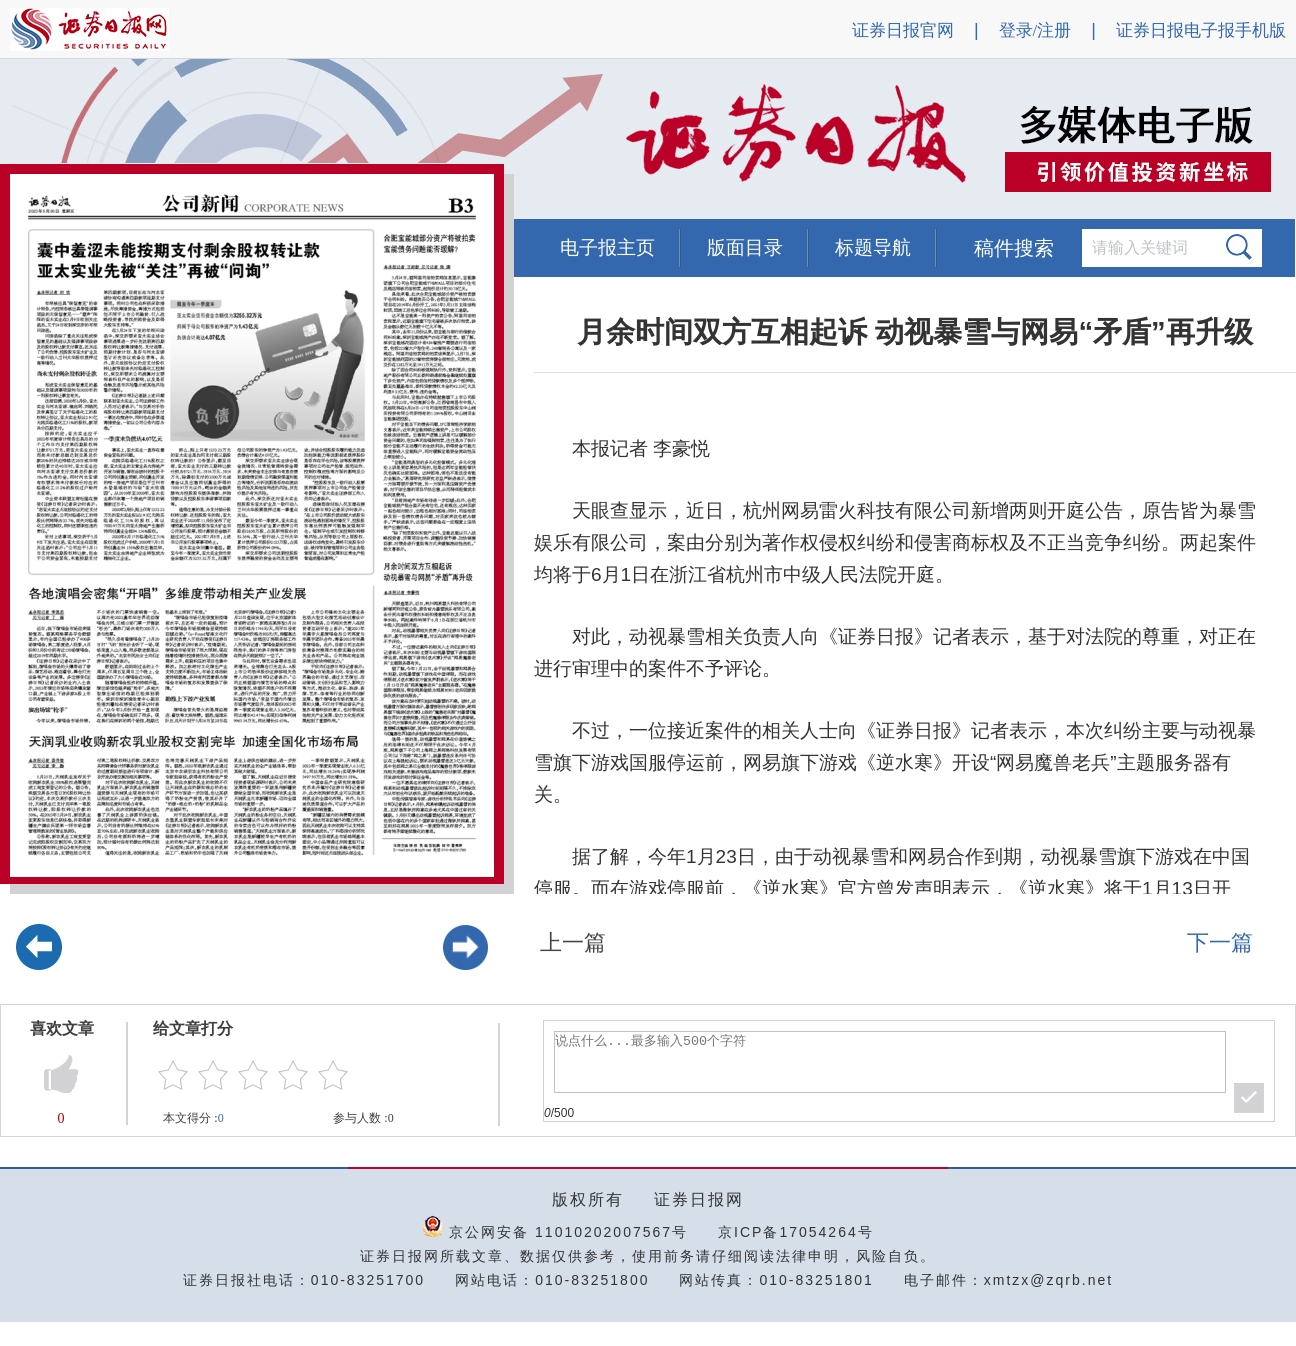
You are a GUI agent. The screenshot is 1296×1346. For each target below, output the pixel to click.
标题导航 (873, 247)
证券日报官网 (903, 30)
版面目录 (745, 247)
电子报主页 (607, 247)
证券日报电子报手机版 (1201, 30)
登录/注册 (1035, 30)
